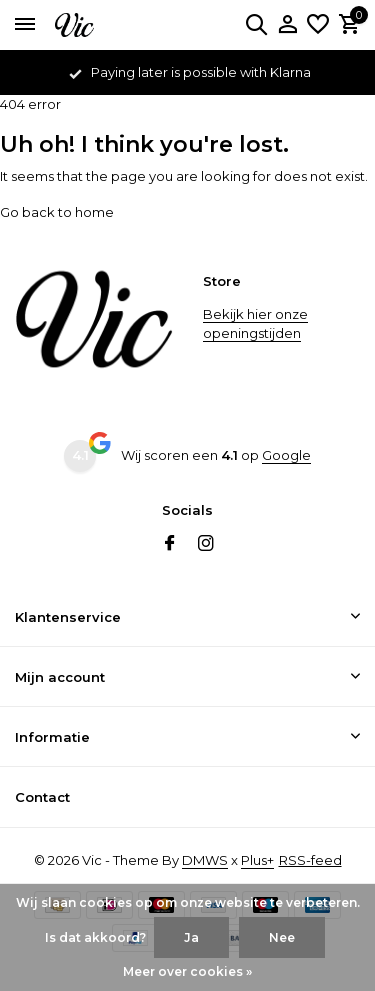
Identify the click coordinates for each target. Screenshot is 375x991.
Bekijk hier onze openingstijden (255, 324)
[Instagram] (206, 545)
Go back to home (57, 212)
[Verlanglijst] (318, 25)
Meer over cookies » (187, 971)
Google (286, 455)
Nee (282, 937)
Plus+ (257, 860)
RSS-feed (310, 860)
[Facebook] (170, 545)
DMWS (205, 860)
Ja (191, 937)
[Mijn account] (287, 25)
